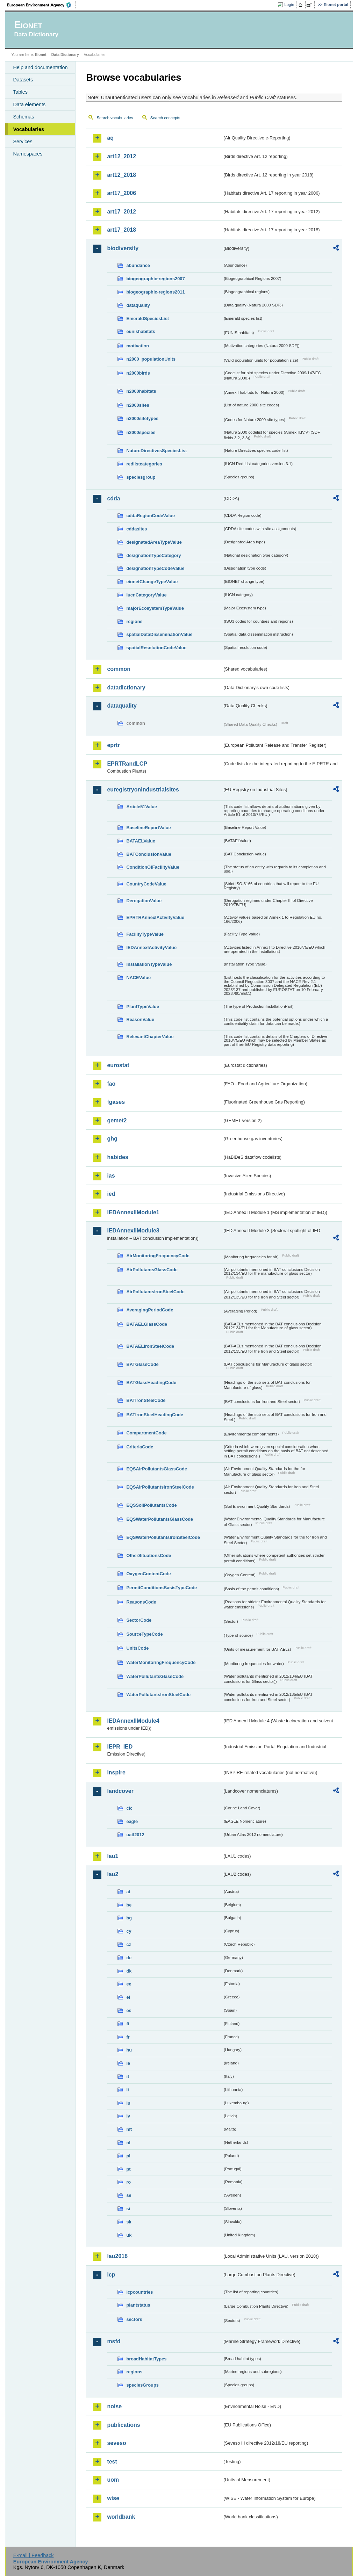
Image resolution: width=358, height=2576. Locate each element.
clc (129, 1808)
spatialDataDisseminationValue (159, 634)
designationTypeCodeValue (155, 568)
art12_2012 (121, 156)
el (128, 1997)
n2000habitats (141, 391)
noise (114, 2406)
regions (134, 621)
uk (128, 2235)
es (128, 2010)
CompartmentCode (146, 1432)
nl (128, 2142)
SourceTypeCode (144, 1634)
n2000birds (138, 373)
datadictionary (126, 687)
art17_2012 (121, 212)
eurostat (118, 1065)
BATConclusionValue (148, 854)
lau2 (112, 1874)
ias (111, 1176)
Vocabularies (28, 129)
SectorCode (138, 1620)
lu (128, 2103)
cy (128, 1931)
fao (111, 1084)
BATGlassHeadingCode (151, 1382)
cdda (113, 498)
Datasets (23, 79)
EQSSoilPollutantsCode (151, 1505)
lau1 (112, 1856)
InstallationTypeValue (149, 964)
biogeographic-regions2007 (155, 278)
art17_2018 (121, 230)
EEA (41, 4)
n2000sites (137, 405)
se (128, 2195)
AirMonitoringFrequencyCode (157, 1255)
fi (127, 2023)
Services (22, 141)
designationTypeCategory (153, 555)
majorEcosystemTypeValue (155, 608)
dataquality (138, 305)
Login (289, 4)
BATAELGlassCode (146, 1324)
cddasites (136, 528)
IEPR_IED (120, 1747)
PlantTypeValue (142, 1006)
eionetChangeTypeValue (152, 581)
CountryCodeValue (146, 884)
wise (113, 2498)
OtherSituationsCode (148, 1555)
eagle (132, 1821)
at (128, 1891)
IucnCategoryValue (146, 595)
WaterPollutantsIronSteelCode (158, 1694)
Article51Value (141, 806)
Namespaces (27, 154)
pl (128, 2155)
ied (111, 1194)
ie (128, 2063)
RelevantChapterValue (149, 1036)
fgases (116, 1102)
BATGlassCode (142, 1364)
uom (113, 2480)
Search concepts (165, 118)
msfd (113, 2341)
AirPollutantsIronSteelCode (155, 1291)
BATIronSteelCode (145, 1400)
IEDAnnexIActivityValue (151, 947)
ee (128, 1984)
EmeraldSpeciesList (147, 318)
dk (128, 1971)
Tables (20, 92)
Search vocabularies (114, 118)
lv (128, 2116)
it (127, 2076)
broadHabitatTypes (146, 2358)
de (128, 1957)
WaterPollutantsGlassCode (155, 1676)
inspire (116, 1772)
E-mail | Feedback (33, 2555)
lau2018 (117, 2256)
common (118, 669)
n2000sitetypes (142, 418)
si (128, 2208)
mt (129, 2129)
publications (123, 2425)
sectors (134, 2319)
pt (128, 2169)
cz (128, 1944)
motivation (137, 345)
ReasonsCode (141, 1602)
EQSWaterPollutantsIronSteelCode (163, 1537)
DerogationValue (144, 900)
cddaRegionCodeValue (150, 515)
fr (127, 2037)
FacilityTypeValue (144, 934)
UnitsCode (137, 1648)
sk (128, 2221)
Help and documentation (40, 67)
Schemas (23, 117)
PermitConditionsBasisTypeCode (161, 1587)
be (128, 1905)
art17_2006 (121, 193)
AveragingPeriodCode (149, 1309)
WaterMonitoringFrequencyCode (160, 1662)
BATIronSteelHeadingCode (154, 1414)
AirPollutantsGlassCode (151, 1269)
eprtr (113, 745)
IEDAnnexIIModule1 (133, 1212)
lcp (111, 2275)
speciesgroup (140, 477)
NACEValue (138, 977)
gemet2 (117, 1120)
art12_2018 (121, 175)
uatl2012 (135, 1834)
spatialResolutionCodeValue (156, 647)
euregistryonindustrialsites (143, 790)
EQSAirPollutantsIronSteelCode (160, 1487)
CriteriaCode (139, 1446)
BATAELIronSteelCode (150, 1346)
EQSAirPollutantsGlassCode (156, 1468)
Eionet (40, 54)
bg (129, 1917)
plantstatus (138, 2305)
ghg (112, 1139)
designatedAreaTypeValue (153, 542)
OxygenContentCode (148, 1573)
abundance (138, 265)
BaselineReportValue (148, 827)
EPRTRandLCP (127, 764)
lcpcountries (139, 2292)
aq (110, 138)
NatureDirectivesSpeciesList (156, 450)
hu (129, 2050)
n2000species (140, 432)
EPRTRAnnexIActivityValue (155, 917)
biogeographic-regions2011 (155, 292)
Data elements (29, 104)
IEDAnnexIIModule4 (133, 1721)
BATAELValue (140, 841)
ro (128, 2182)
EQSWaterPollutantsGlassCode (159, 1519)
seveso (116, 2443)
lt (127, 2089)
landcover (120, 1791)
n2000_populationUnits (151, 359)
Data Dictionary (65, 54)
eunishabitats (140, 331)
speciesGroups (142, 2385)
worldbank (121, 2517)
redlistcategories (144, 463)
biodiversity (122, 248)
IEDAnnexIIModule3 (133, 1230)
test (112, 2462)
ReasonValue (140, 1019)
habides (117, 1157)
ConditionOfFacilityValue (152, 867)
